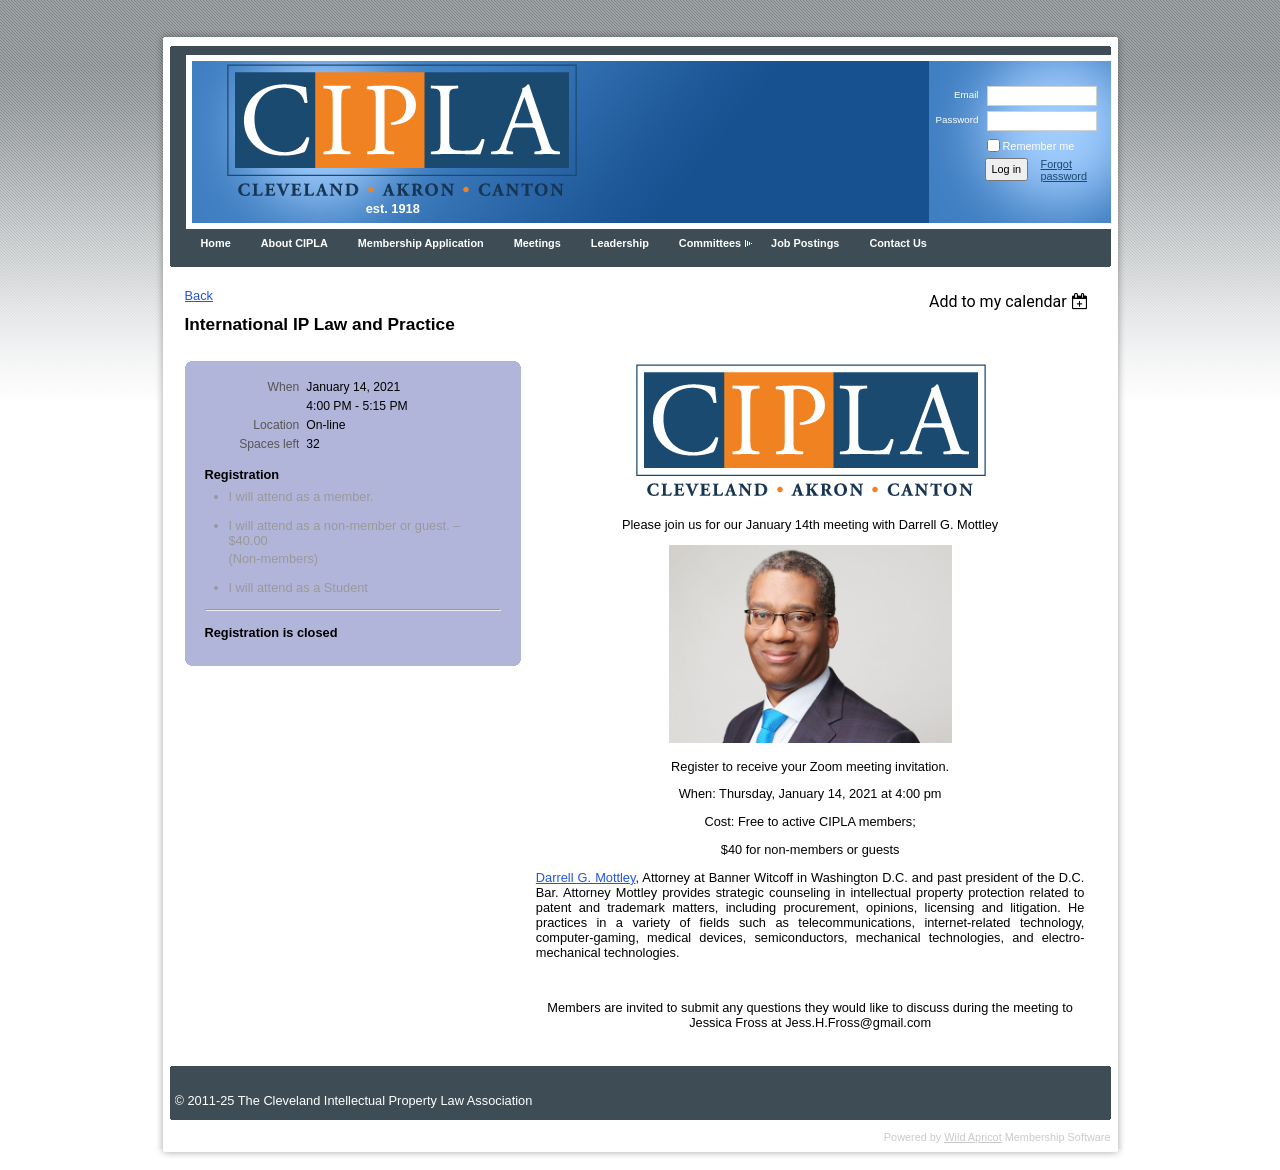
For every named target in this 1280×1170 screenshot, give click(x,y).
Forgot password (1064, 170)
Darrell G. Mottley (586, 877)
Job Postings (805, 243)
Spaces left (269, 444)
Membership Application (421, 243)
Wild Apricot (972, 1137)
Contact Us (897, 243)
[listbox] (1011, 301)
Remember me (1039, 146)
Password (953, 119)
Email (963, 94)
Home (216, 243)
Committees (710, 243)
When (284, 387)
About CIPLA (294, 243)
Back (199, 295)
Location (276, 425)
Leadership (620, 243)
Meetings (537, 243)
